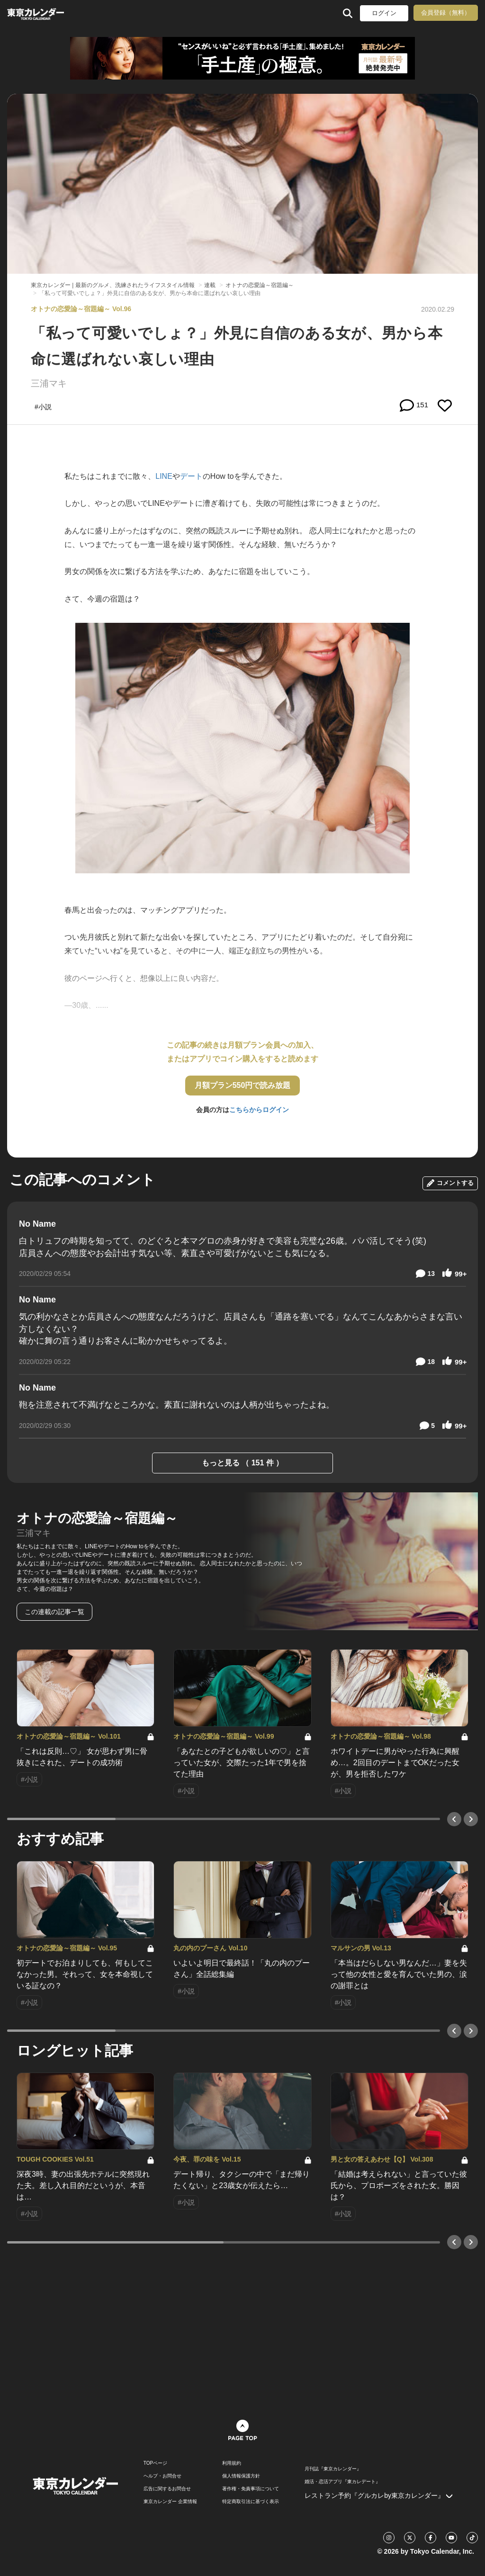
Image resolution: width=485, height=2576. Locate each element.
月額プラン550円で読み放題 (243, 1085)
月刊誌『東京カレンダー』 (333, 2469)
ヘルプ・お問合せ (162, 2476)
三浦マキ (49, 383)
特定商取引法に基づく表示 (250, 2501)
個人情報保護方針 (241, 2476)
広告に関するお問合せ (167, 2488)
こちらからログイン (259, 1109)
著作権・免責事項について (250, 2488)
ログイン (384, 13)
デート (191, 476)
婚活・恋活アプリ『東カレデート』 (342, 2481)
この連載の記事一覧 (54, 1612)
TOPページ (155, 2463)
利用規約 (231, 2463)
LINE (163, 476)
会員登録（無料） (445, 12)
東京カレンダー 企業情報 (170, 2501)
